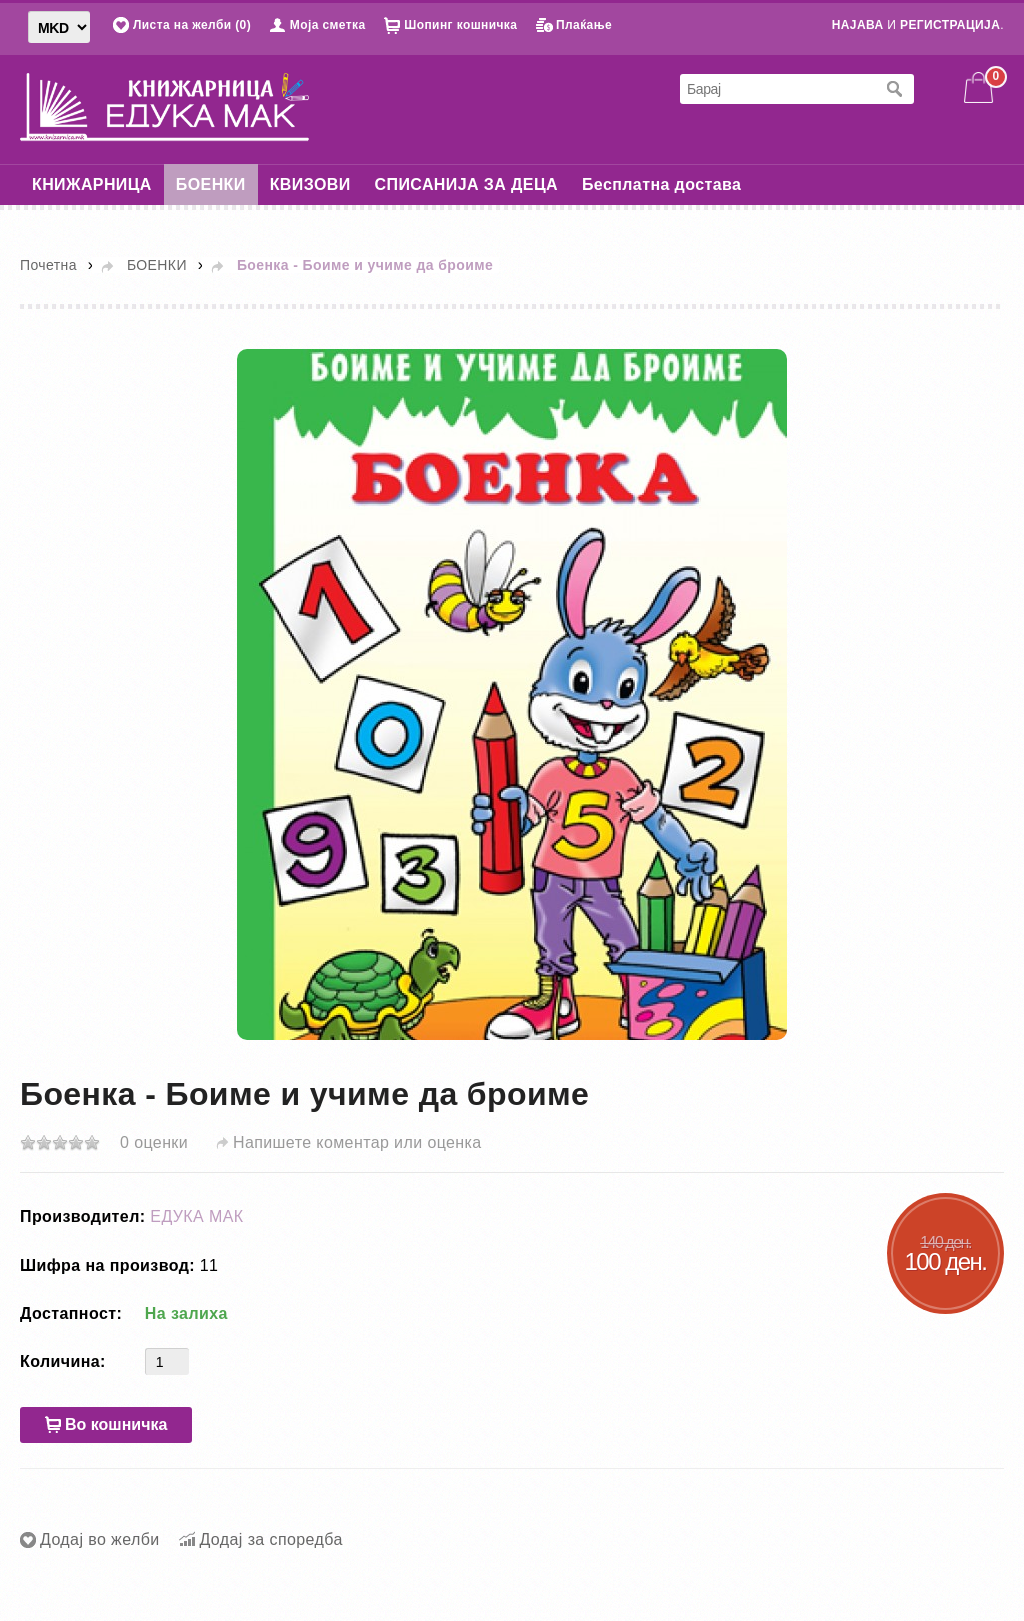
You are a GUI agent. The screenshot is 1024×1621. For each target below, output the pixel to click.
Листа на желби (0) (192, 25)
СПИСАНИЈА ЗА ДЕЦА (466, 184)
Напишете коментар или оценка (357, 1142)
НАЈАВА (858, 25)
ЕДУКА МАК (196, 1216)
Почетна (48, 265)
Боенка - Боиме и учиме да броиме (365, 265)
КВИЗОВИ (310, 184)
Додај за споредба (270, 1539)
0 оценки (154, 1142)
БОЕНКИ (211, 184)
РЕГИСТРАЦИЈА (950, 25)
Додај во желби (100, 1539)
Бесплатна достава (661, 184)
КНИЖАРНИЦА (92, 184)
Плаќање (584, 25)
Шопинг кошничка (460, 25)
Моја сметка (328, 25)
